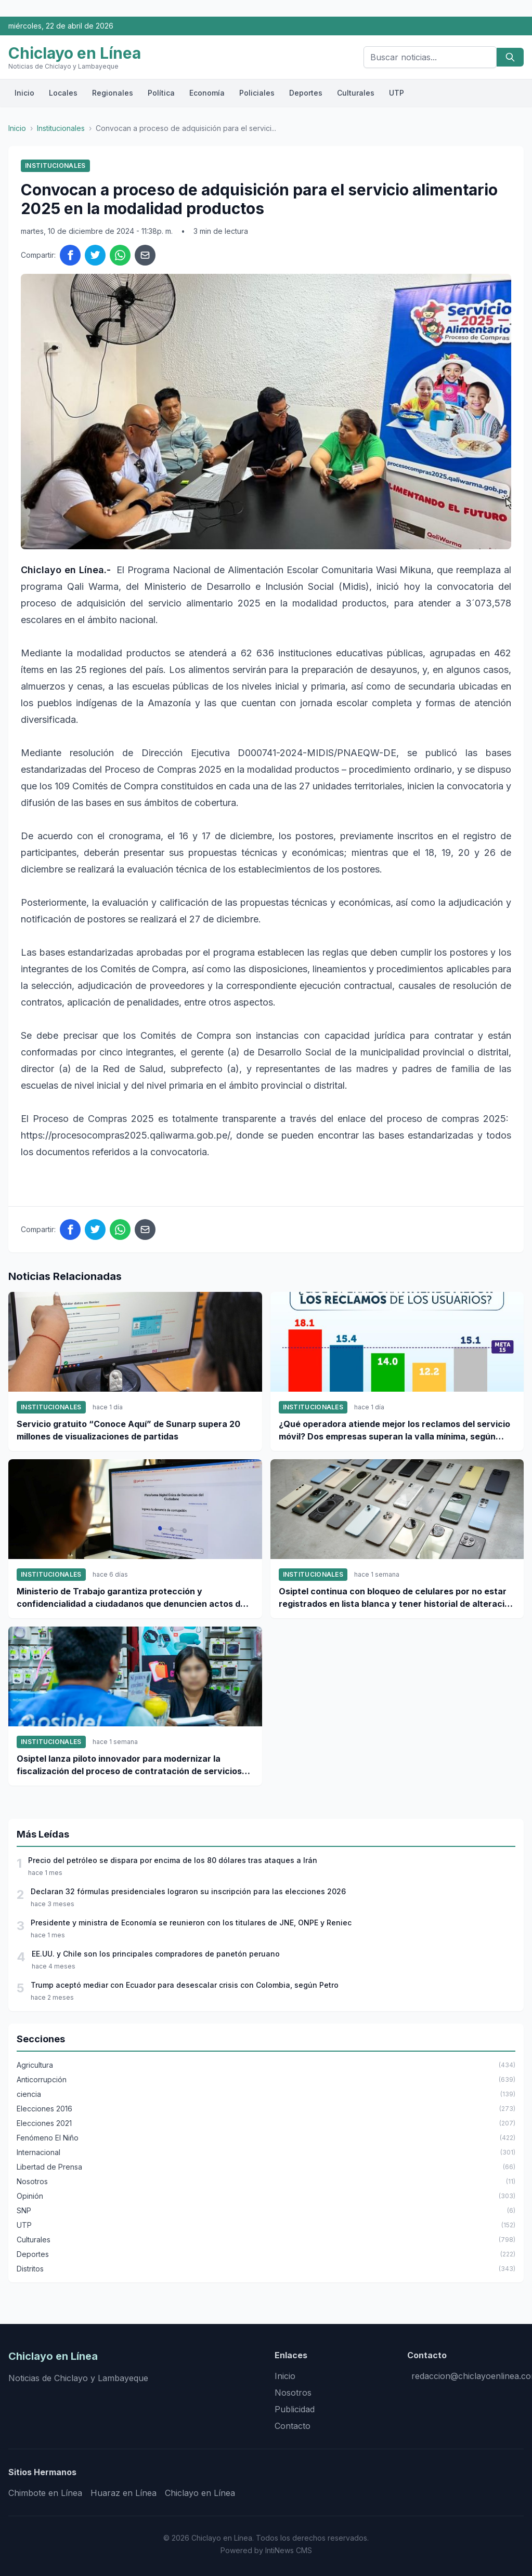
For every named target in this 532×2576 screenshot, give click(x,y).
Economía (207, 92)
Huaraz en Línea (123, 2493)
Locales (63, 92)
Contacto (292, 2426)
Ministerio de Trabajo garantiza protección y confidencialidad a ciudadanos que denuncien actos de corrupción (131, 1598)
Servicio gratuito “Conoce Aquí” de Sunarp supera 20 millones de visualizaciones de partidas (128, 1430)
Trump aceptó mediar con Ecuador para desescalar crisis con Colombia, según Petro (185, 1984)
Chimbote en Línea (45, 2493)
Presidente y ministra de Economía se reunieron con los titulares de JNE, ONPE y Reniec (191, 1922)
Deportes (305, 92)
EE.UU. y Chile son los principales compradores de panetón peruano (156, 1953)
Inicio (24, 92)
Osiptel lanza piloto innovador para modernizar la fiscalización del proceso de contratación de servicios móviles (129, 1765)
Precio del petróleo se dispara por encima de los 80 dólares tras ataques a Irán (172, 1860)
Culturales (355, 92)
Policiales (257, 92)
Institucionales (61, 128)
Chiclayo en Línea (200, 2493)
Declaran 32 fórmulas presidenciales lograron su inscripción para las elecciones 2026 (188, 1891)
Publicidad (295, 2409)
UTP (396, 92)
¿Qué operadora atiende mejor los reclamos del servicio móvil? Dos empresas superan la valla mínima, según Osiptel (394, 1431)
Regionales (112, 92)
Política (161, 92)
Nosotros (293, 2392)
